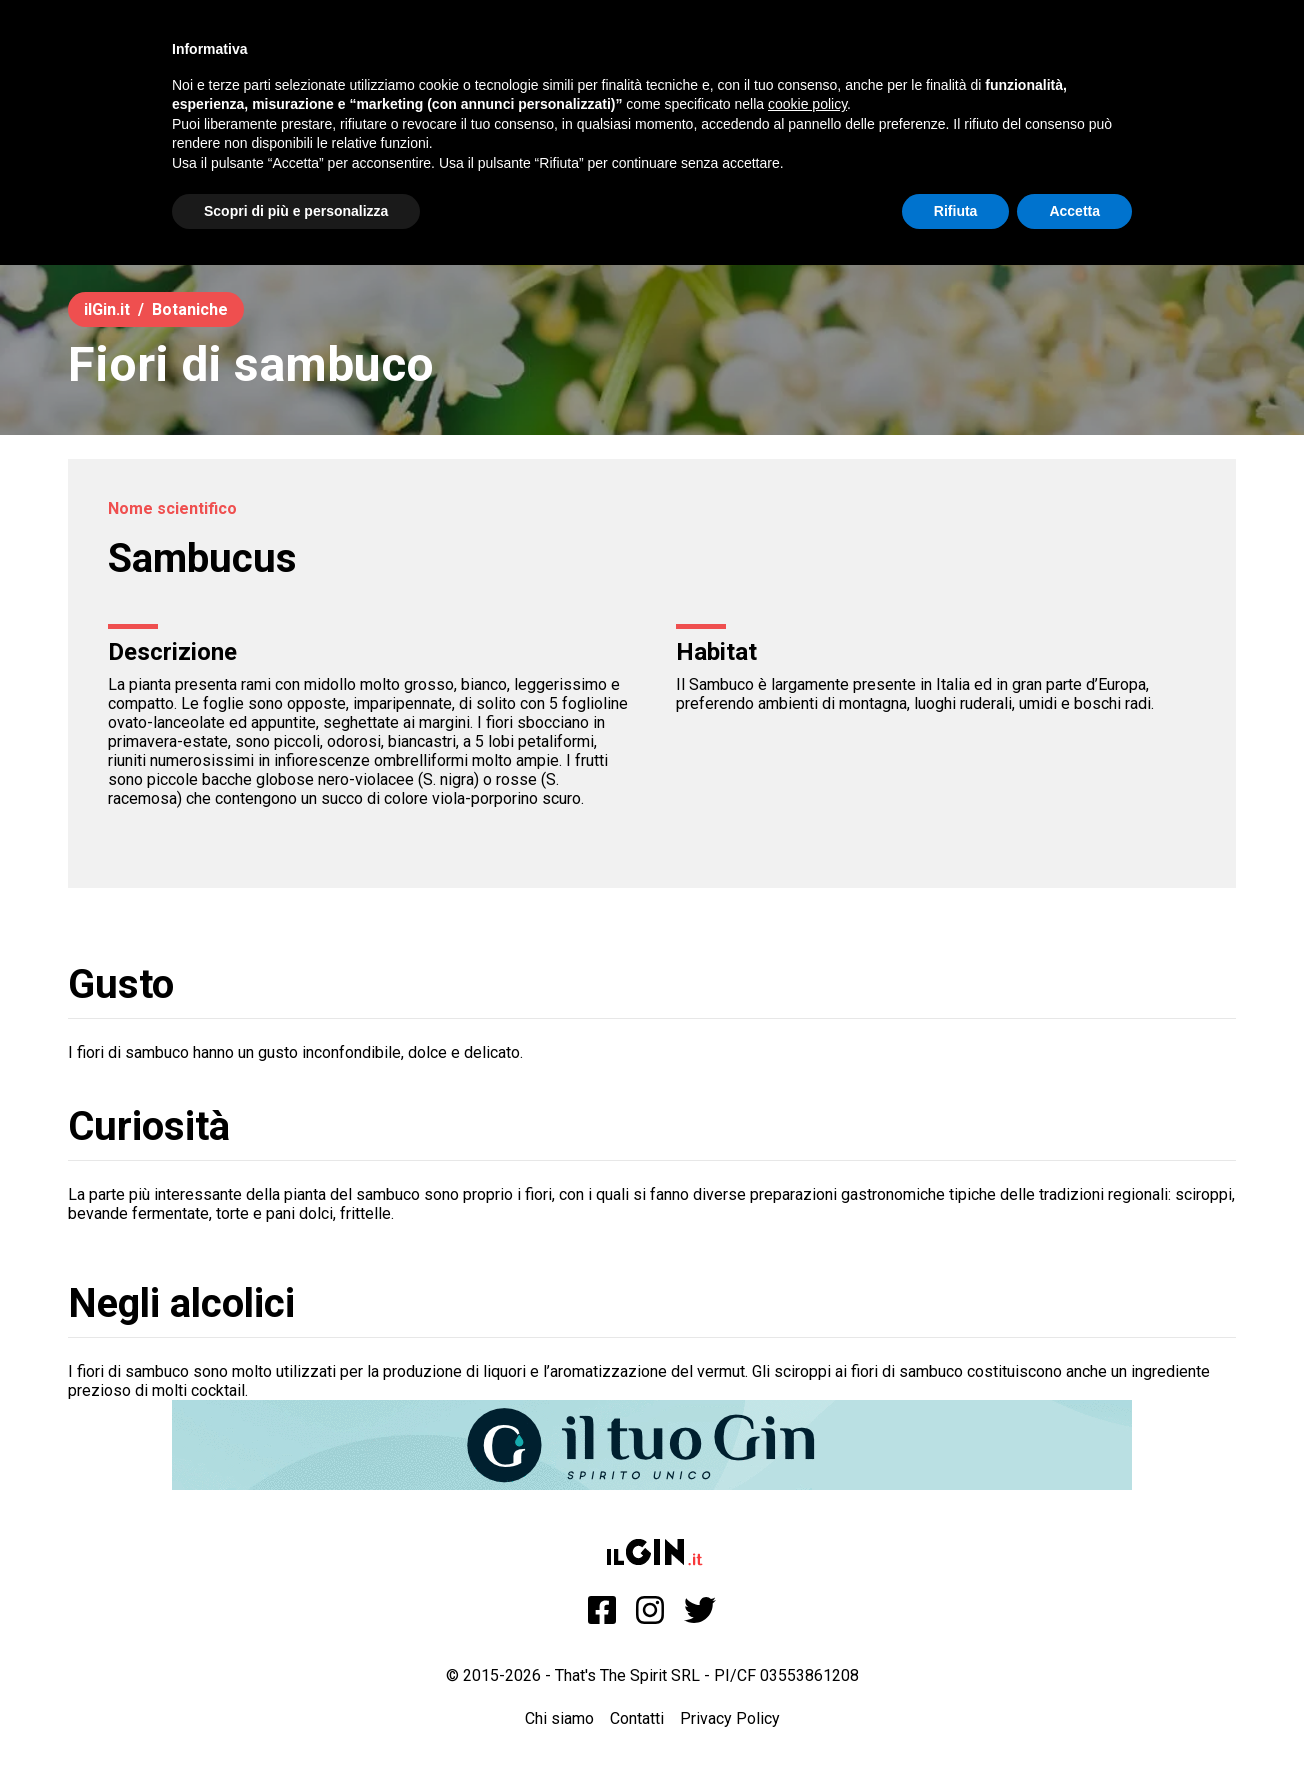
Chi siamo (559, 1718)
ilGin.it (107, 309)
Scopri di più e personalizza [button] (296, 211)
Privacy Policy (730, 1718)
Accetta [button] (1074, 211)
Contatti (637, 1718)
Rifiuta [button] (956, 211)
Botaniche (190, 309)
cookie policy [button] (807, 104)
